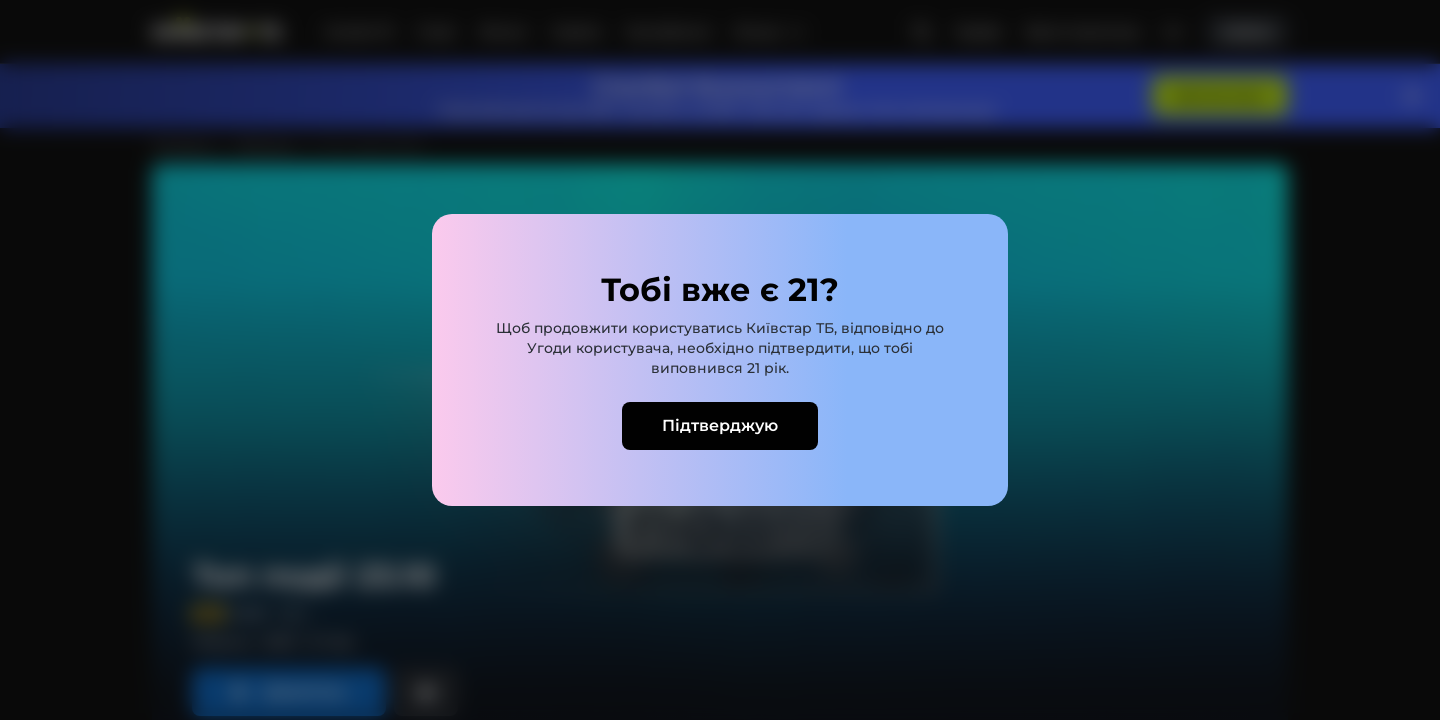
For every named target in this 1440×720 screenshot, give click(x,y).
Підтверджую (720, 425)
